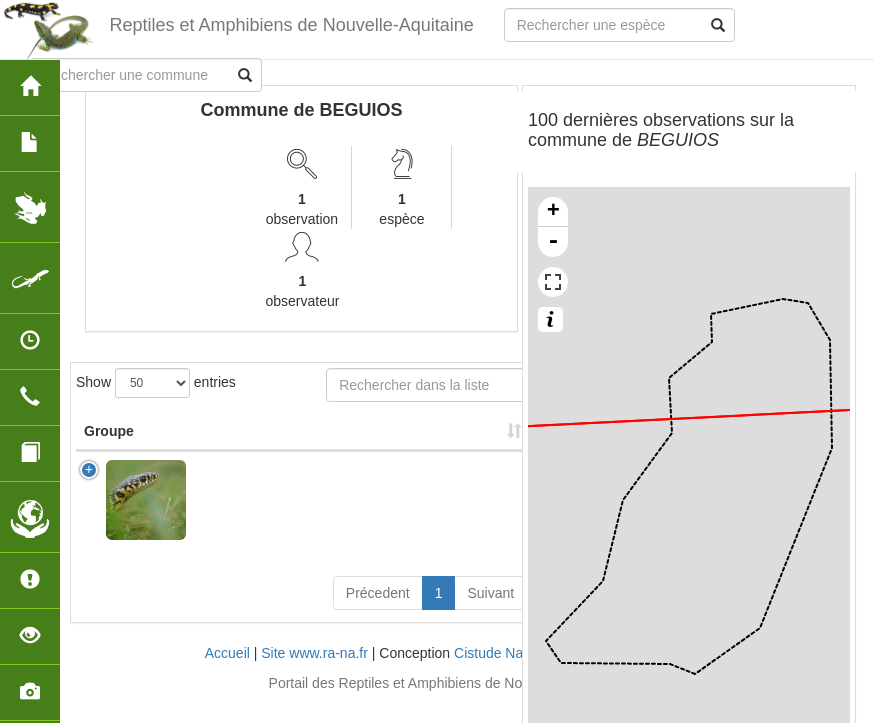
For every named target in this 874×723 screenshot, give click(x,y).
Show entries (156, 383)
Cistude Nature (500, 673)
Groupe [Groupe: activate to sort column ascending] (109, 451)
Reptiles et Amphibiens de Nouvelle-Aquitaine (291, 25)
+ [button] (553, 212)
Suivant (490, 613)
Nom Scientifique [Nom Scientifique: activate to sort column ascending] (241, 441)
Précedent (378, 613)
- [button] (553, 242)
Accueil (227, 673)
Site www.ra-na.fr (314, 673)
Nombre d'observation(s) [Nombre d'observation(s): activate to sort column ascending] (386, 441)
